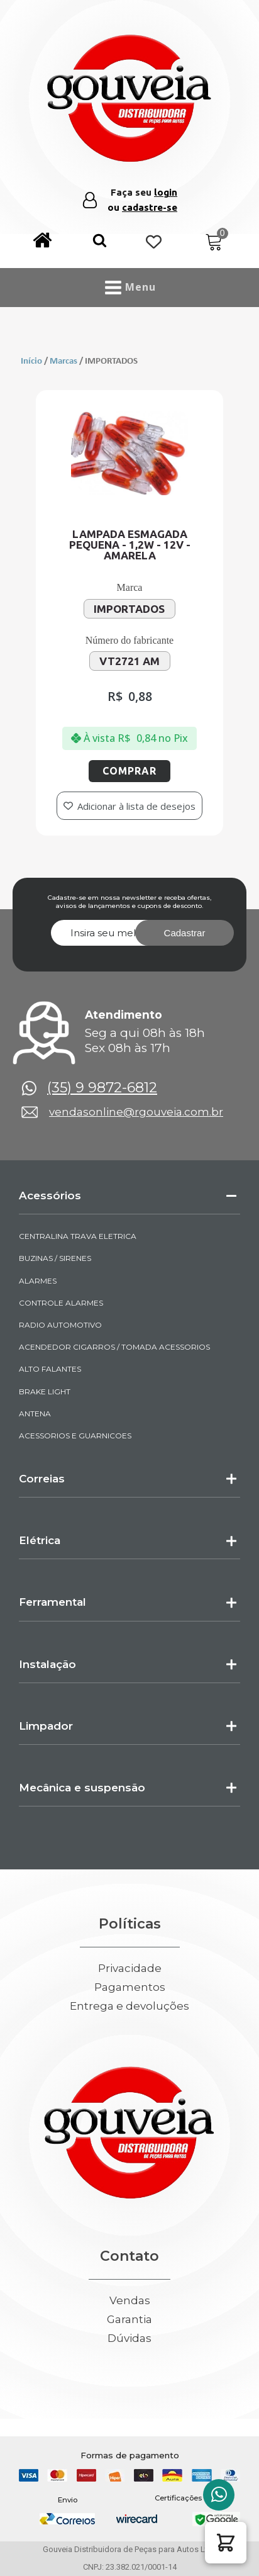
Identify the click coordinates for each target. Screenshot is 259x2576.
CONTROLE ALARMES (61, 1303)
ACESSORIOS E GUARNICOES (75, 1435)
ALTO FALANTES (50, 1369)
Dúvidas (129, 2338)
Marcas (63, 361)
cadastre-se (149, 207)
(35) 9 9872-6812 (102, 1088)
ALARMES (38, 1280)
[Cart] (214, 243)
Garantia (129, 2319)
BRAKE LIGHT (44, 1391)
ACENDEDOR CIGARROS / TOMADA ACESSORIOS (114, 1347)
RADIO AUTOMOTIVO (60, 1325)
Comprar (129, 770)
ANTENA (35, 1413)
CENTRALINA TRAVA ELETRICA (77, 1236)
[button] (99, 242)
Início (31, 361)
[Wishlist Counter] (154, 242)
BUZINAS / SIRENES (55, 1258)
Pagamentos (129, 1987)
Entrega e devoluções (129, 2006)
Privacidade (130, 1968)
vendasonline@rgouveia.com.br (136, 1112)
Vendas (129, 2300)
